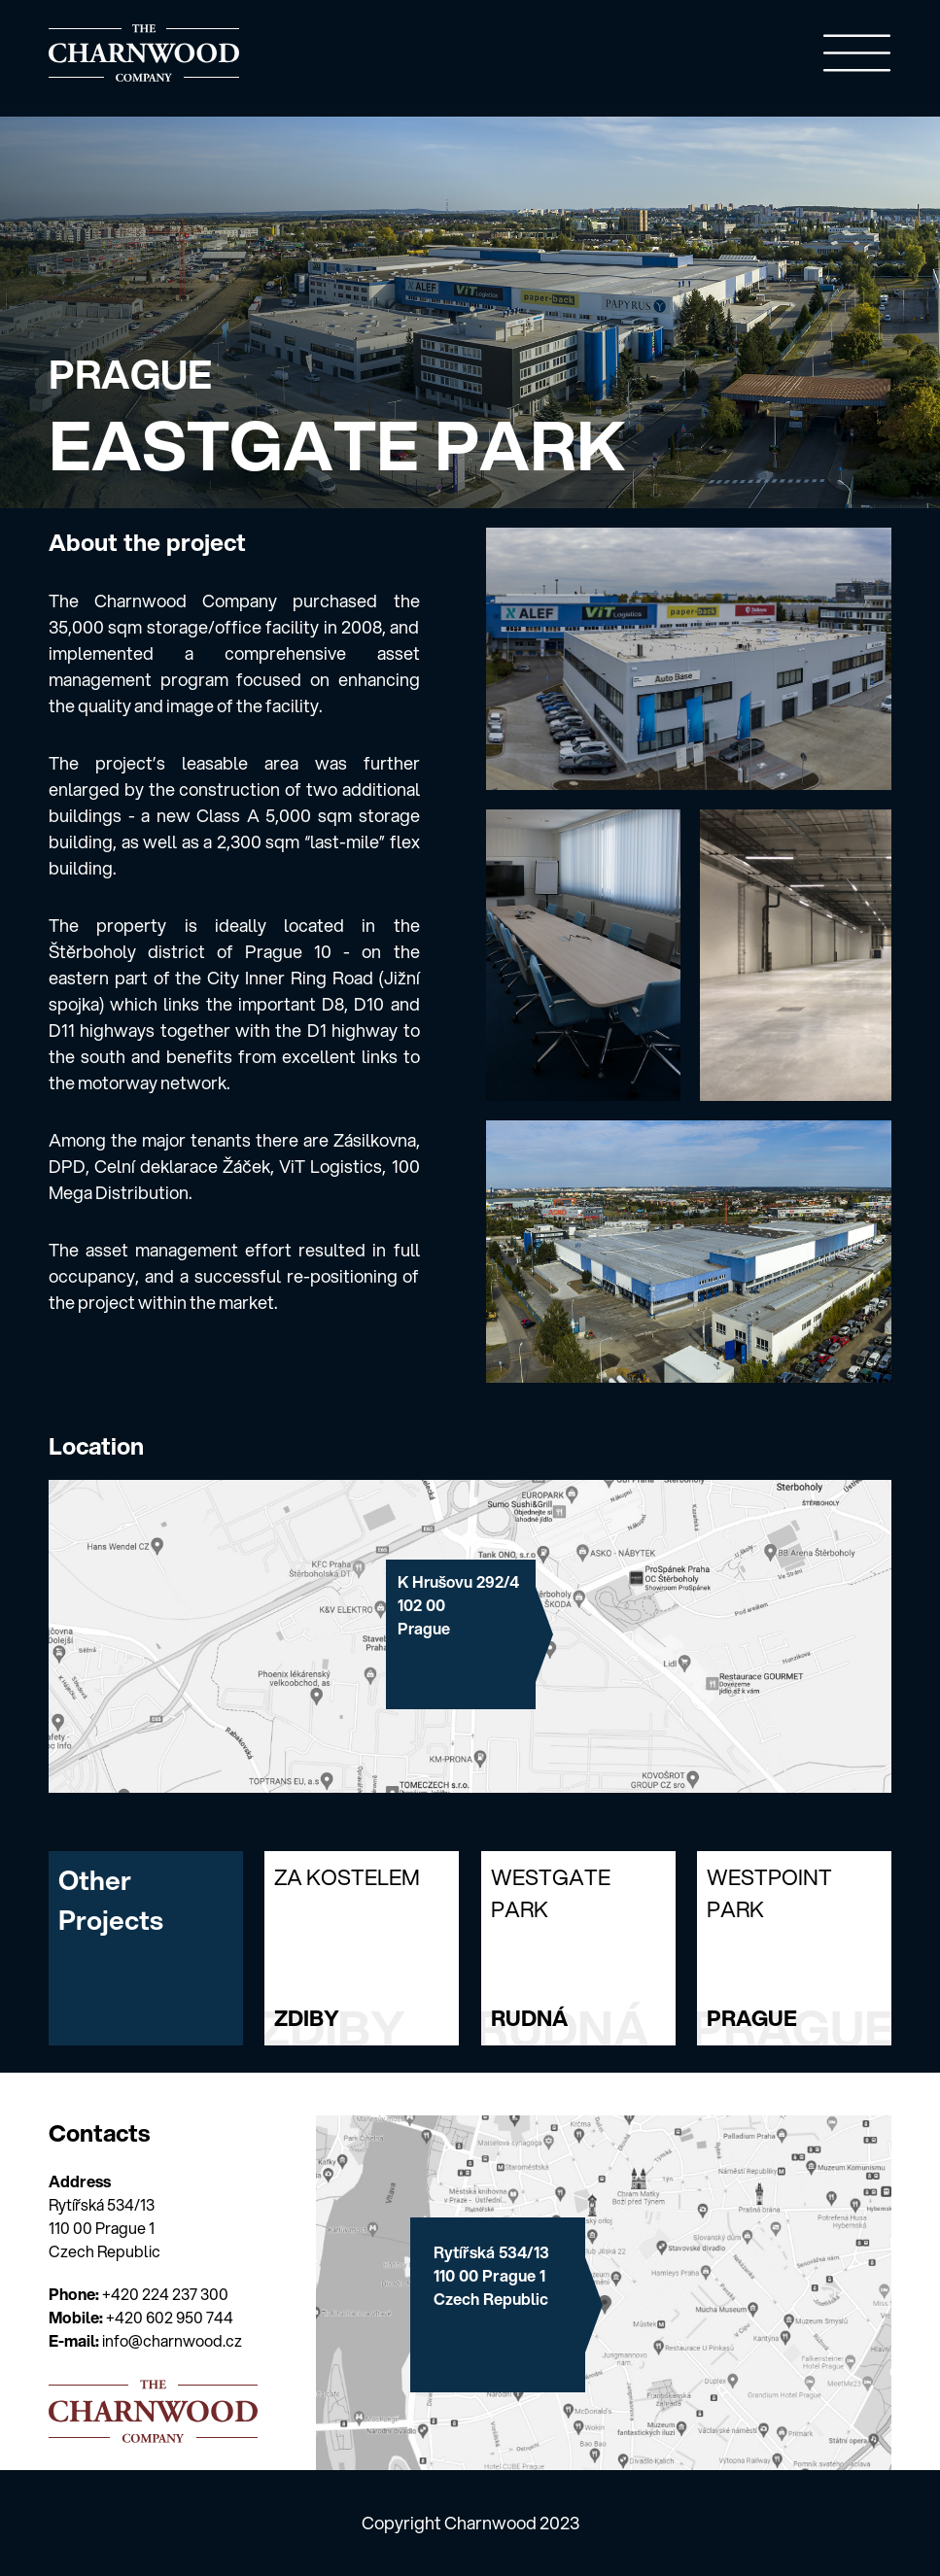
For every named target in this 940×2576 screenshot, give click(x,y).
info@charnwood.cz (172, 2340)
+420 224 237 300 (165, 2294)
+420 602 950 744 (169, 2317)
